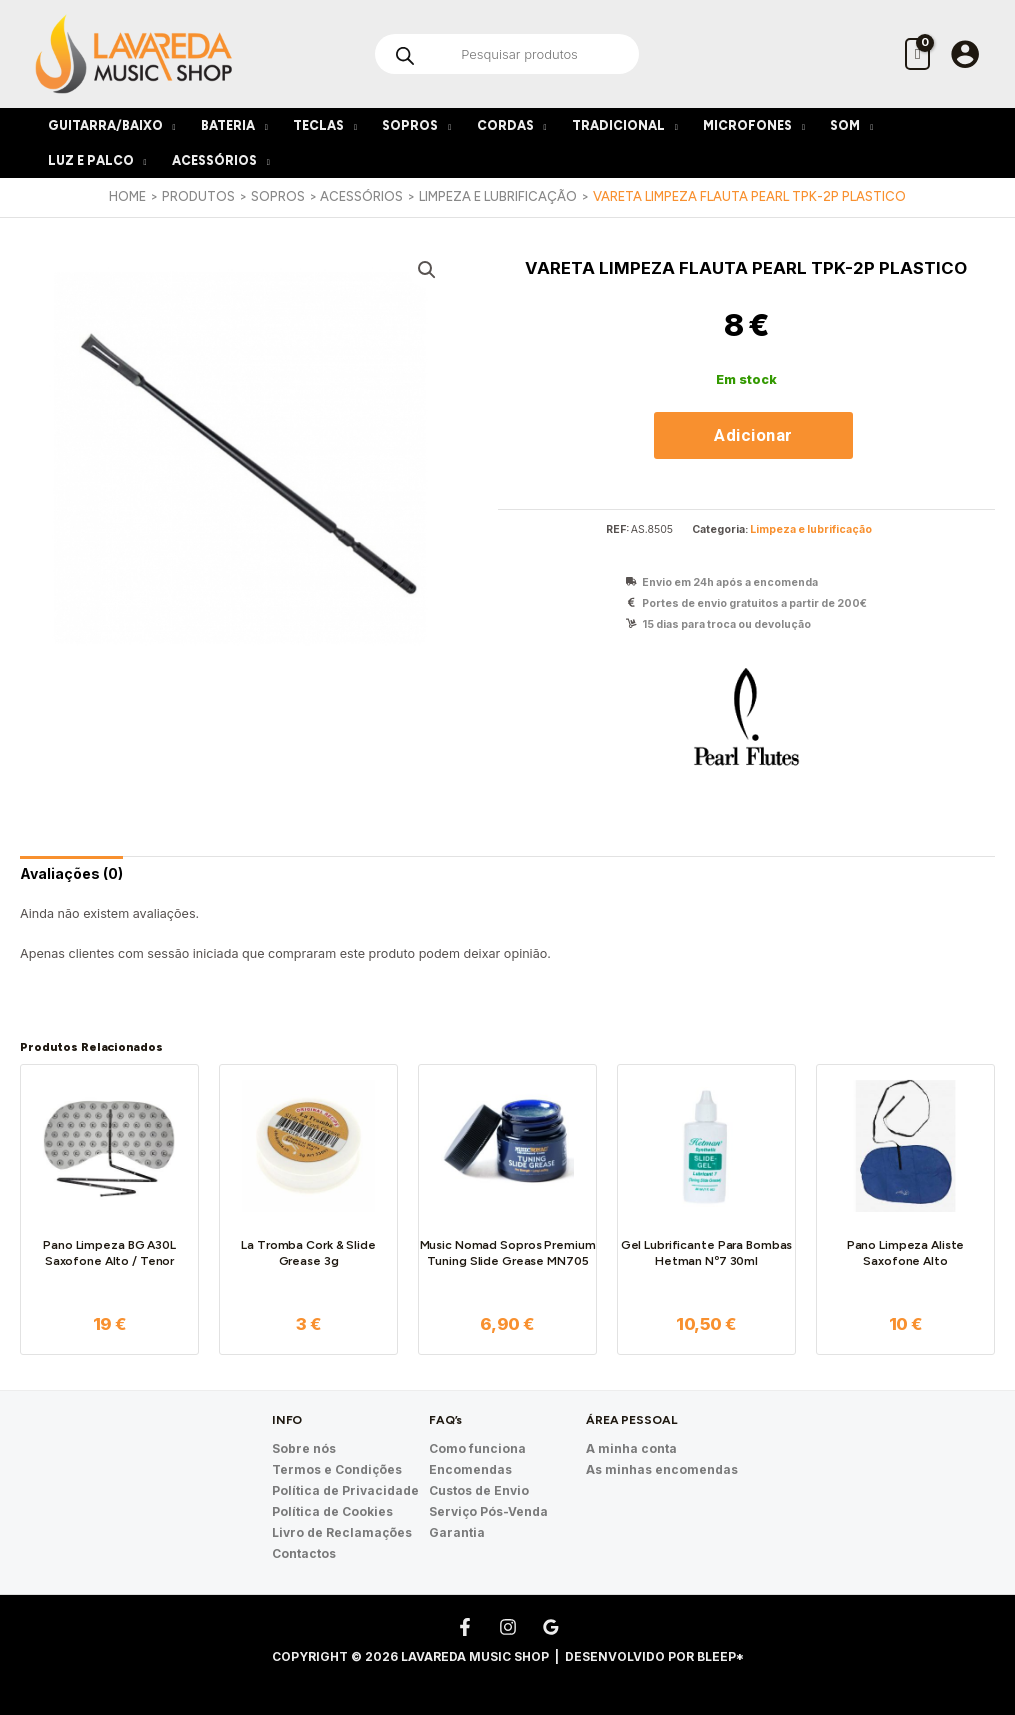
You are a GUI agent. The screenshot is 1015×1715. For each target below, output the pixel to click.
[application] (169, 125)
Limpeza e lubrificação (811, 529)
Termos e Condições (337, 1469)
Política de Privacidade (345, 1490)
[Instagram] (508, 1627)
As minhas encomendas (662, 1469)
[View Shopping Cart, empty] (917, 53)
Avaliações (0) (71, 873)
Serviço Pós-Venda (488, 1511)
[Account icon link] (965, 54)
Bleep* (720, 1656)
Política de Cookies (332, 1511)
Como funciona (477, 1448)
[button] (427, 270)
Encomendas (470, 1469)
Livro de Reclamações (342, 1532)
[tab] (71, 873)
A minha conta (631, 1448)
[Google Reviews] (551, 1627)
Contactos (304, 1553)
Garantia (457, 1532)
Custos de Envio (479, 1490)
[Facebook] (465, 1627)
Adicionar (753, 435)
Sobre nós (304, 1448)
